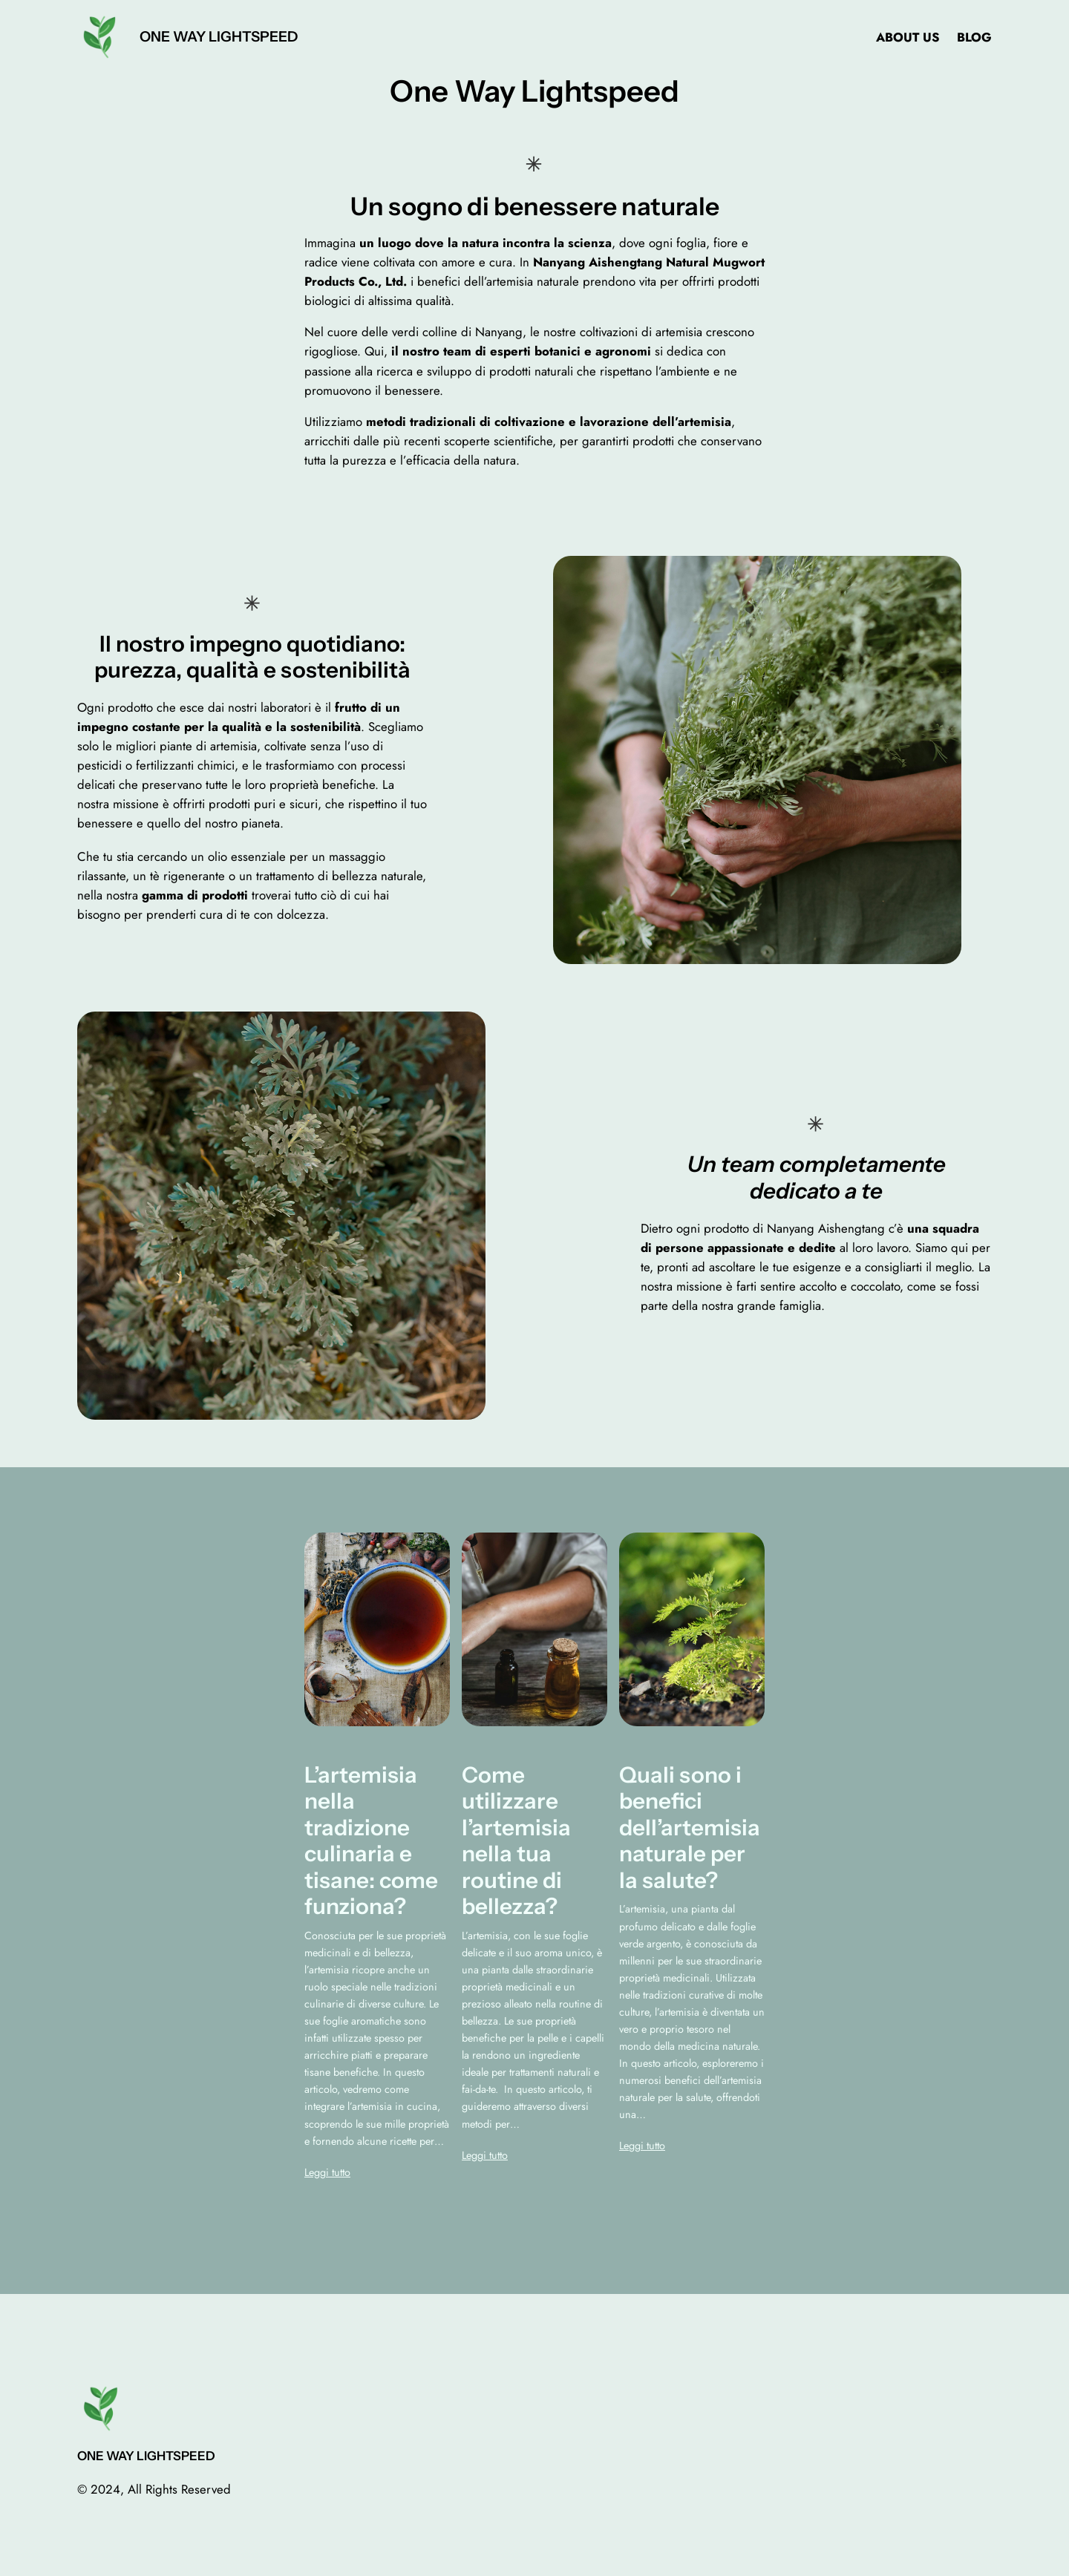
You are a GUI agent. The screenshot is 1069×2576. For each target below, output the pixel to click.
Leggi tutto (327, 2172)
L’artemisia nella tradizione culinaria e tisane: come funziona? (371, 1841)
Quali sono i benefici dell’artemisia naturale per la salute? (689, 1827)
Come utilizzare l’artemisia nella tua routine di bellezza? (516, 1841)
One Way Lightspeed (219, 36)
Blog (974, 37)
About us (907, 37)
